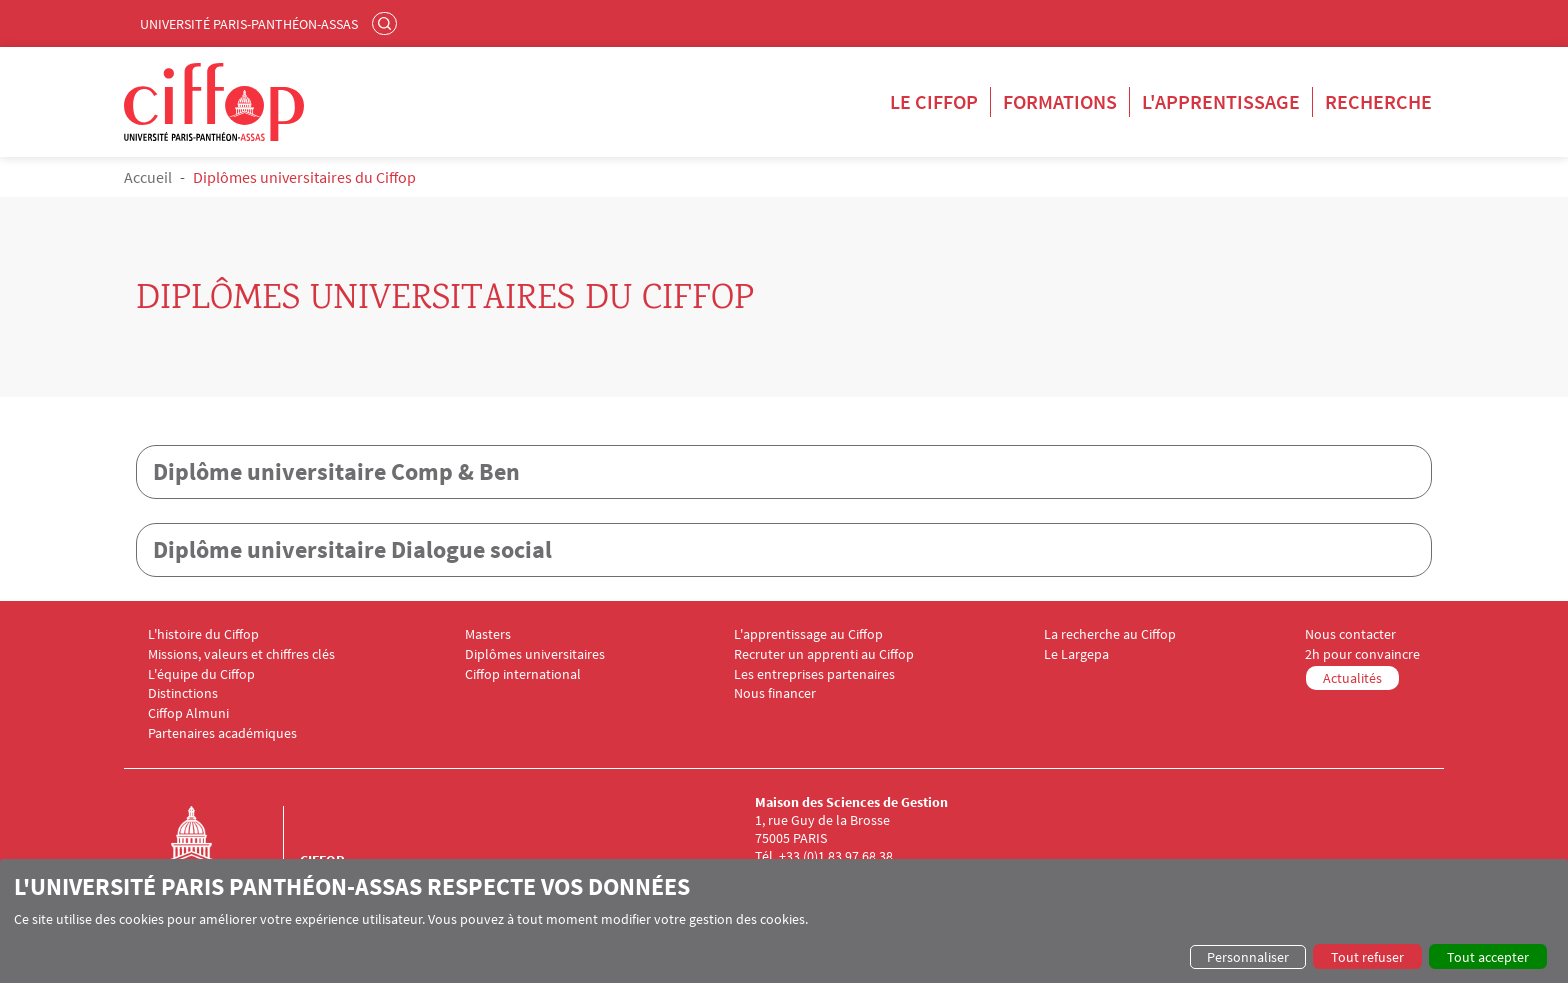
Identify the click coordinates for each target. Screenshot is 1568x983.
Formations (1060, 101)
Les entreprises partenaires (814, 674)
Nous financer (775, 693)
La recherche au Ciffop (1110, 634)
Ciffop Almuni (188, 713)
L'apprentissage (1221, 101)
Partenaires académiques (222, 733)
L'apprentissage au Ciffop (808, 634)
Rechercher (387, 23)
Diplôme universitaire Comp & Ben (336, 471)
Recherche (1378, 101)
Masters (488, 634)
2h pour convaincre (1362, 654)
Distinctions (183, 693)
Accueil (148, 177)
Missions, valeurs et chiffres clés (241, 654)
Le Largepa (1076, 654)
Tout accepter (1488, 957)
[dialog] (784, 921)
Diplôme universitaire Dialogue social (352, 549)
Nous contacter (1350, 634)
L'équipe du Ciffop (201, 674)
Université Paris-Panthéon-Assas (249, 24)
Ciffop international (523, 674)
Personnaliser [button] (1248, 957)
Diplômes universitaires (535, 654)
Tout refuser (1367, 957)
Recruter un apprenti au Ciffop (824, 654)
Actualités (1352, 678)
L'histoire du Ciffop (203, 634)
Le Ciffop (934, 101)
